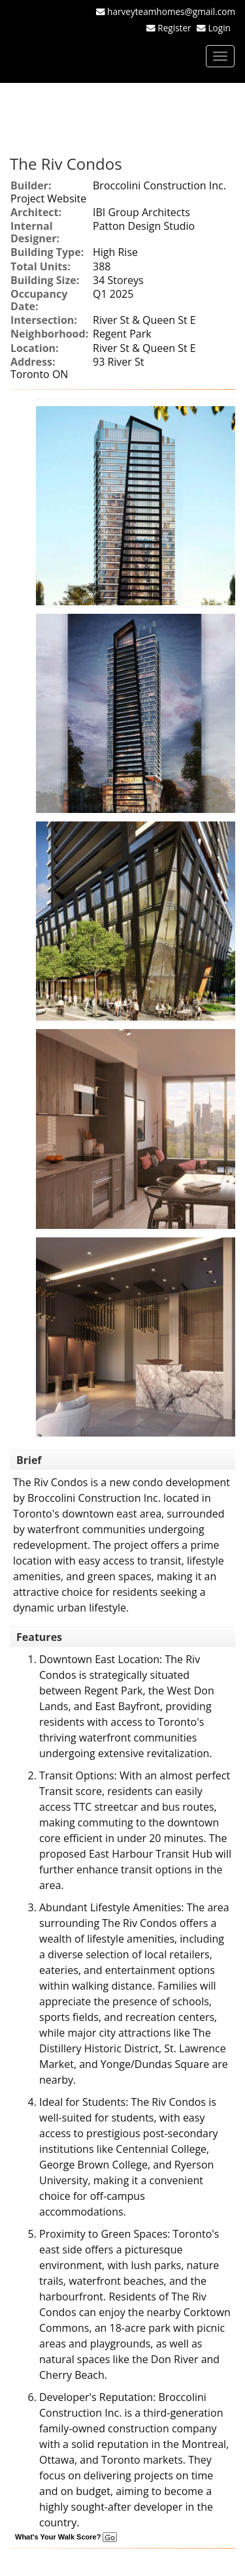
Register (174, 28)
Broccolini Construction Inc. (159, 185)
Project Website (48, 198)
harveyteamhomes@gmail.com (171, 11)
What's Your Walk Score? (66, 2537)
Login (222, 28)
